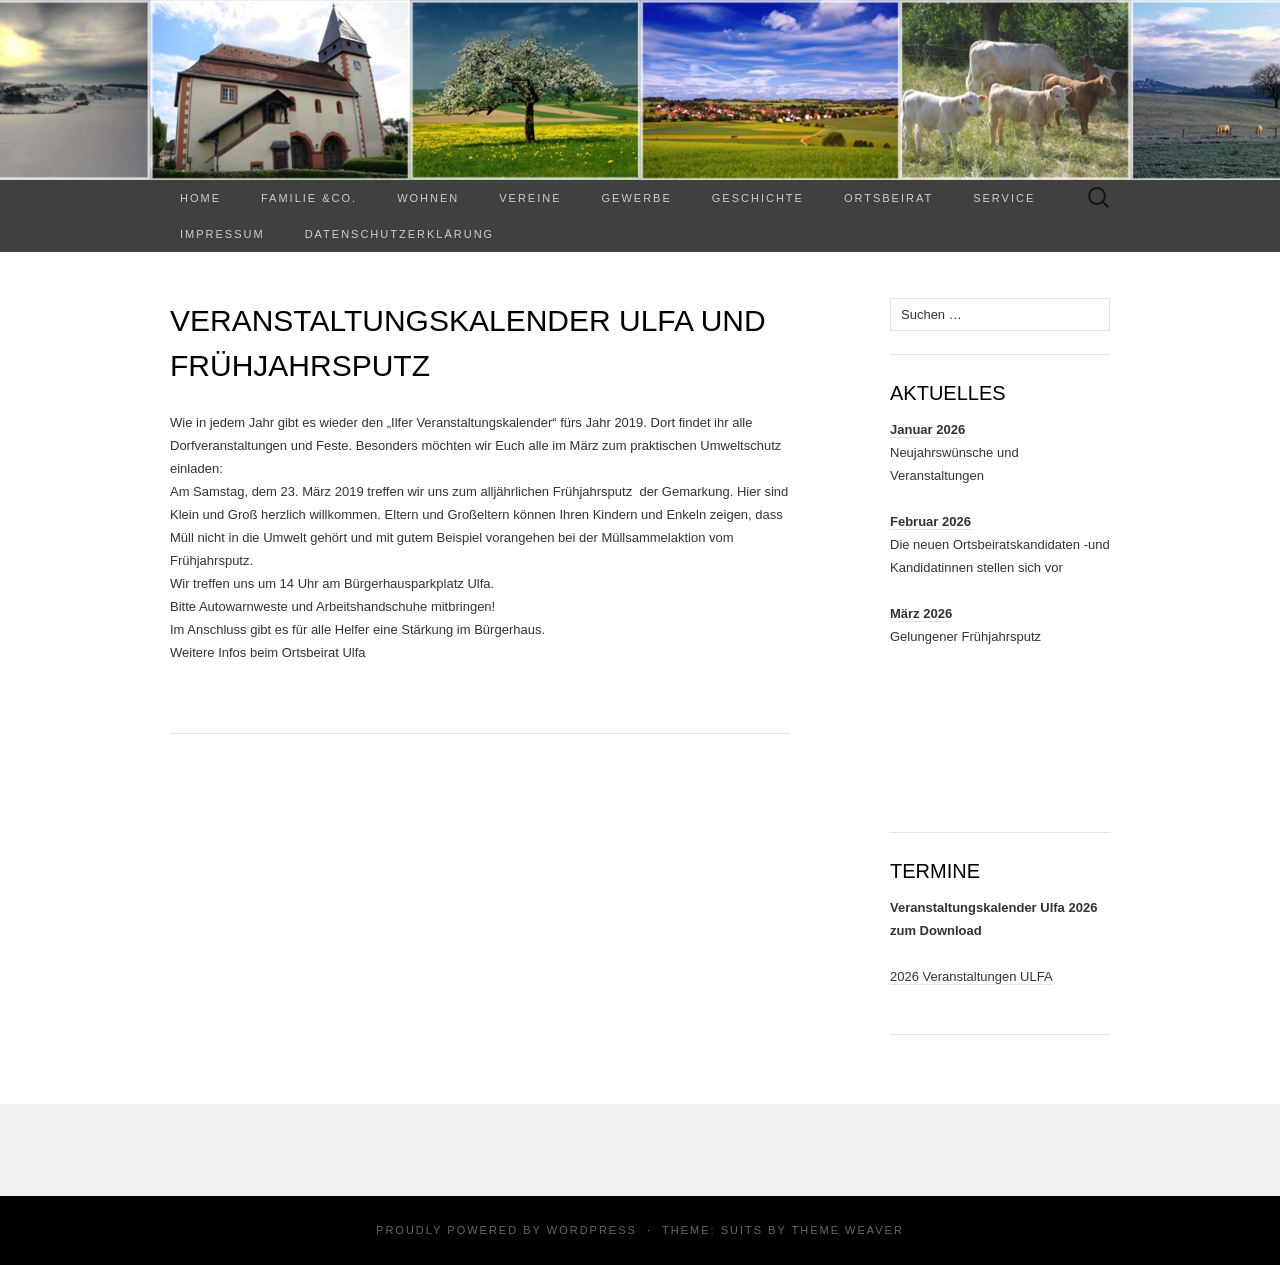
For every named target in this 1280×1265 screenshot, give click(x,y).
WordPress (592, 1230)
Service (1004, 198)
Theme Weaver (847, 1230)
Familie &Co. (309, 198)
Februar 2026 (930, 521)
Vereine (530, 198)
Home (200, 198)
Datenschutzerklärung (400, 234)
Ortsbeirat (888, 198)
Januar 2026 (927, 429)
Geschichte (758, 198)
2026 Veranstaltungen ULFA (971, 976)
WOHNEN (428, 198)
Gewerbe (637, 198)
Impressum (222, 234)
